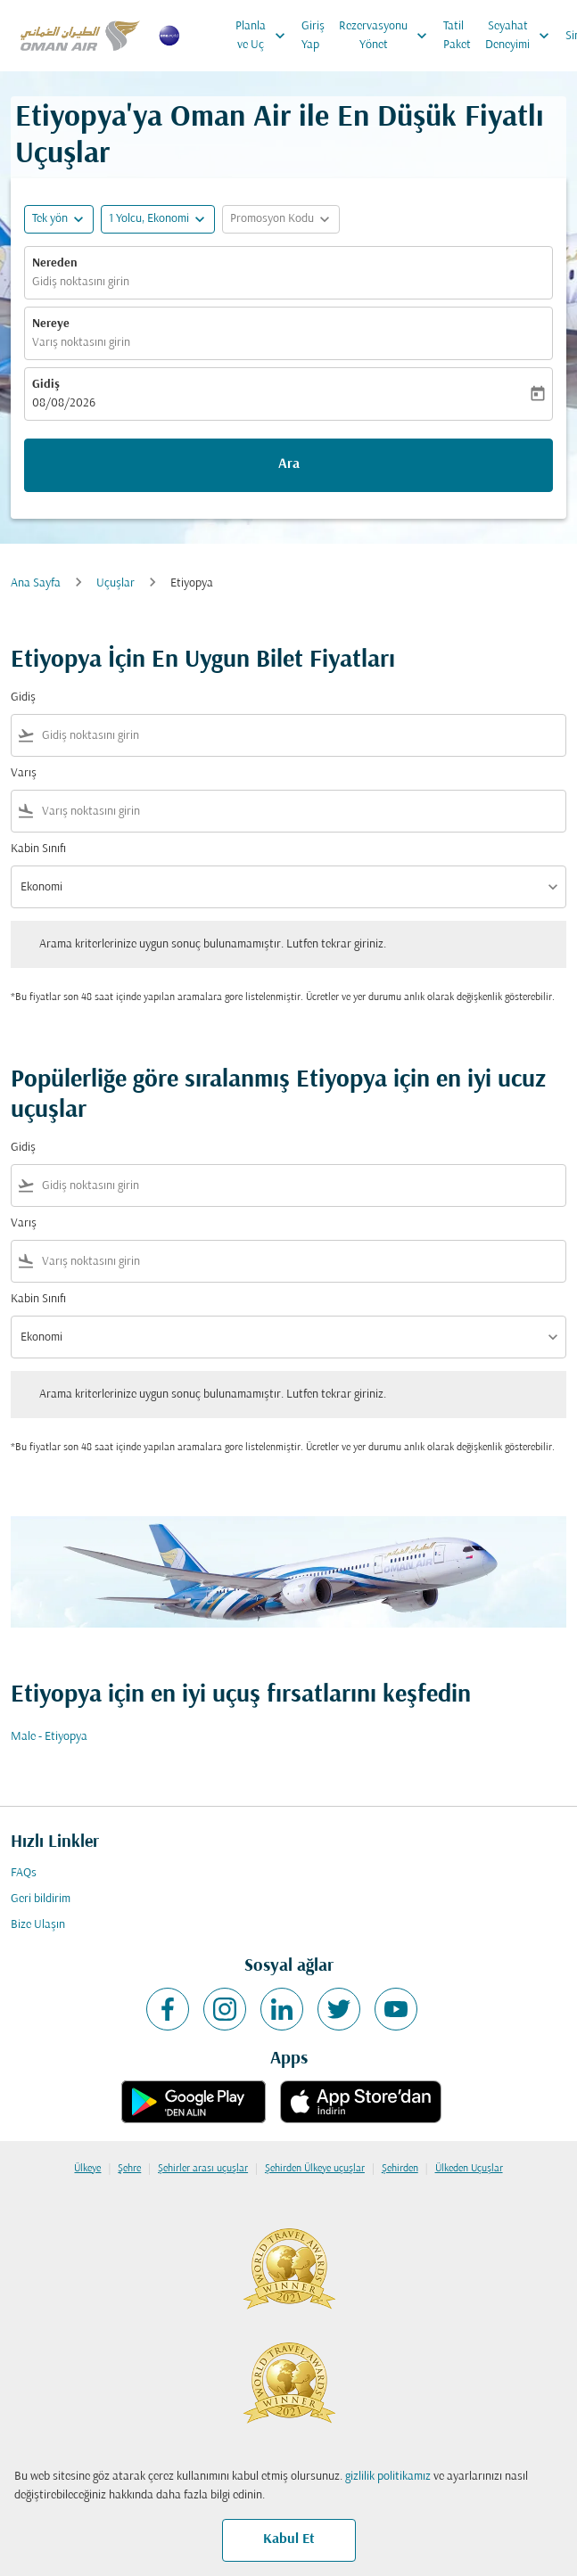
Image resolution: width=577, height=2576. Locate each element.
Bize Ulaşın (38, 1925)
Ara (289, 464)
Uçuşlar (115, 583)
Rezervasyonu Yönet (387, 36)
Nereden (55, 263)
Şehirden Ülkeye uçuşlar (315, 2168)
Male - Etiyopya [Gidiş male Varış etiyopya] (49, 1736)
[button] (158, 219)
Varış (24, 773)
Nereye (51, 324)
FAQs (24, 1873)
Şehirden (400, 2168)
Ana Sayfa (36, 583)
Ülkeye (87, 2168)
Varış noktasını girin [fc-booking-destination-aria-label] (81, 342)
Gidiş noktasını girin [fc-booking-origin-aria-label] (80, 282)
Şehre (129, 2168)
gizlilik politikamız (388, 2476)
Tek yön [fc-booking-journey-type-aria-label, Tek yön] (50, 219)
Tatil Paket (457, 36)
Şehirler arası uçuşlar (203, 2168)
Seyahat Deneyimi (521, 36)
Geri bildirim (40, 1899)
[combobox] (300, 735)
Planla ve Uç (264, 36)
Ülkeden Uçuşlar (469, 2168)
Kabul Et (289, 2539)
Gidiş (46, 384)
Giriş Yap (313, 36)
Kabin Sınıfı (38, 849)
